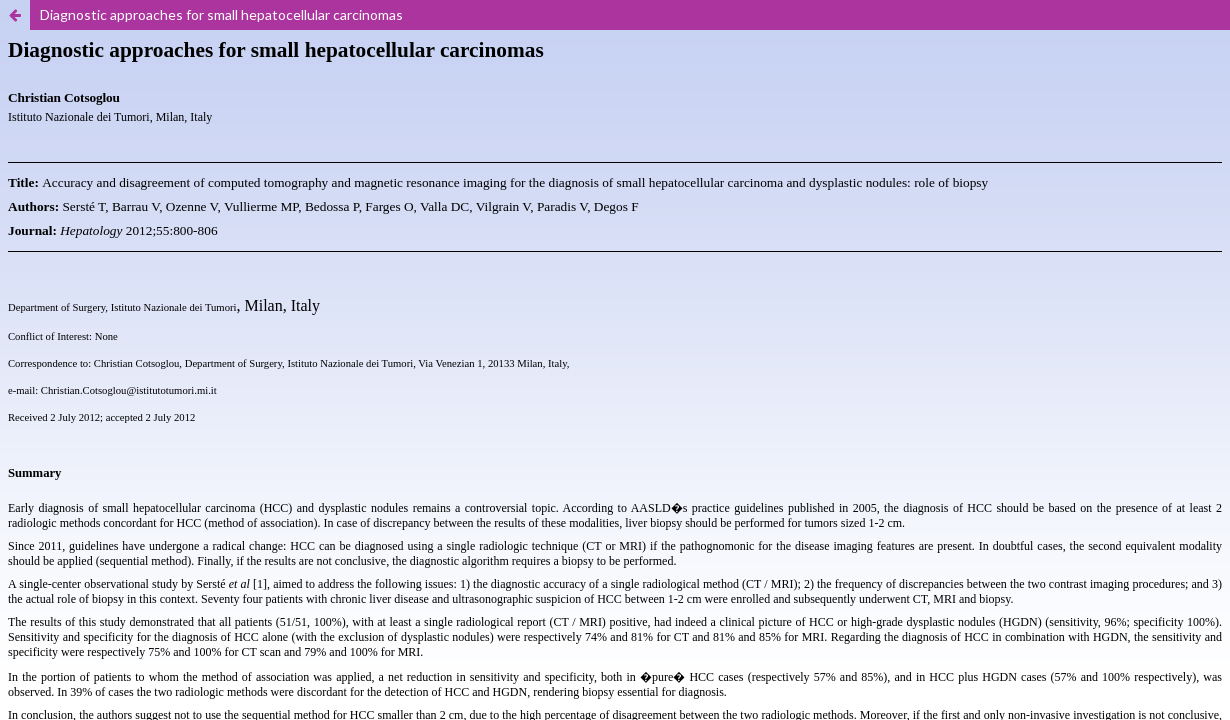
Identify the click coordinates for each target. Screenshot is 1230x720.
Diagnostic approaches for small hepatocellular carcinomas (221, 14)
